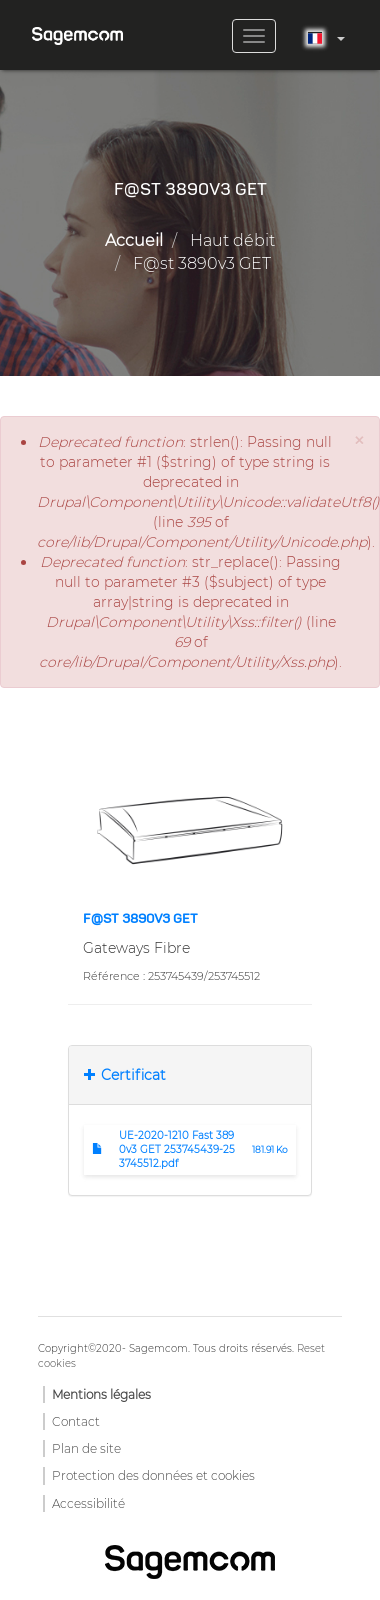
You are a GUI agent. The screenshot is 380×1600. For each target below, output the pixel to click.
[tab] (190, 1075)
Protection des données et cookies (153, 1475)
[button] (359, 440)
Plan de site (86, 1448)
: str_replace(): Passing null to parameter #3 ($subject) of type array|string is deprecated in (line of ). (190, 612)
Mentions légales (101, 1394)
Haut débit (232, 240)
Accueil (134, 240)
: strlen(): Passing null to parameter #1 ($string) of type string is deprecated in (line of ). (190, 492)
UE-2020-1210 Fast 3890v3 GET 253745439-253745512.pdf (177, 1150)
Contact (76, 1421)
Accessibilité (88, 1503)
